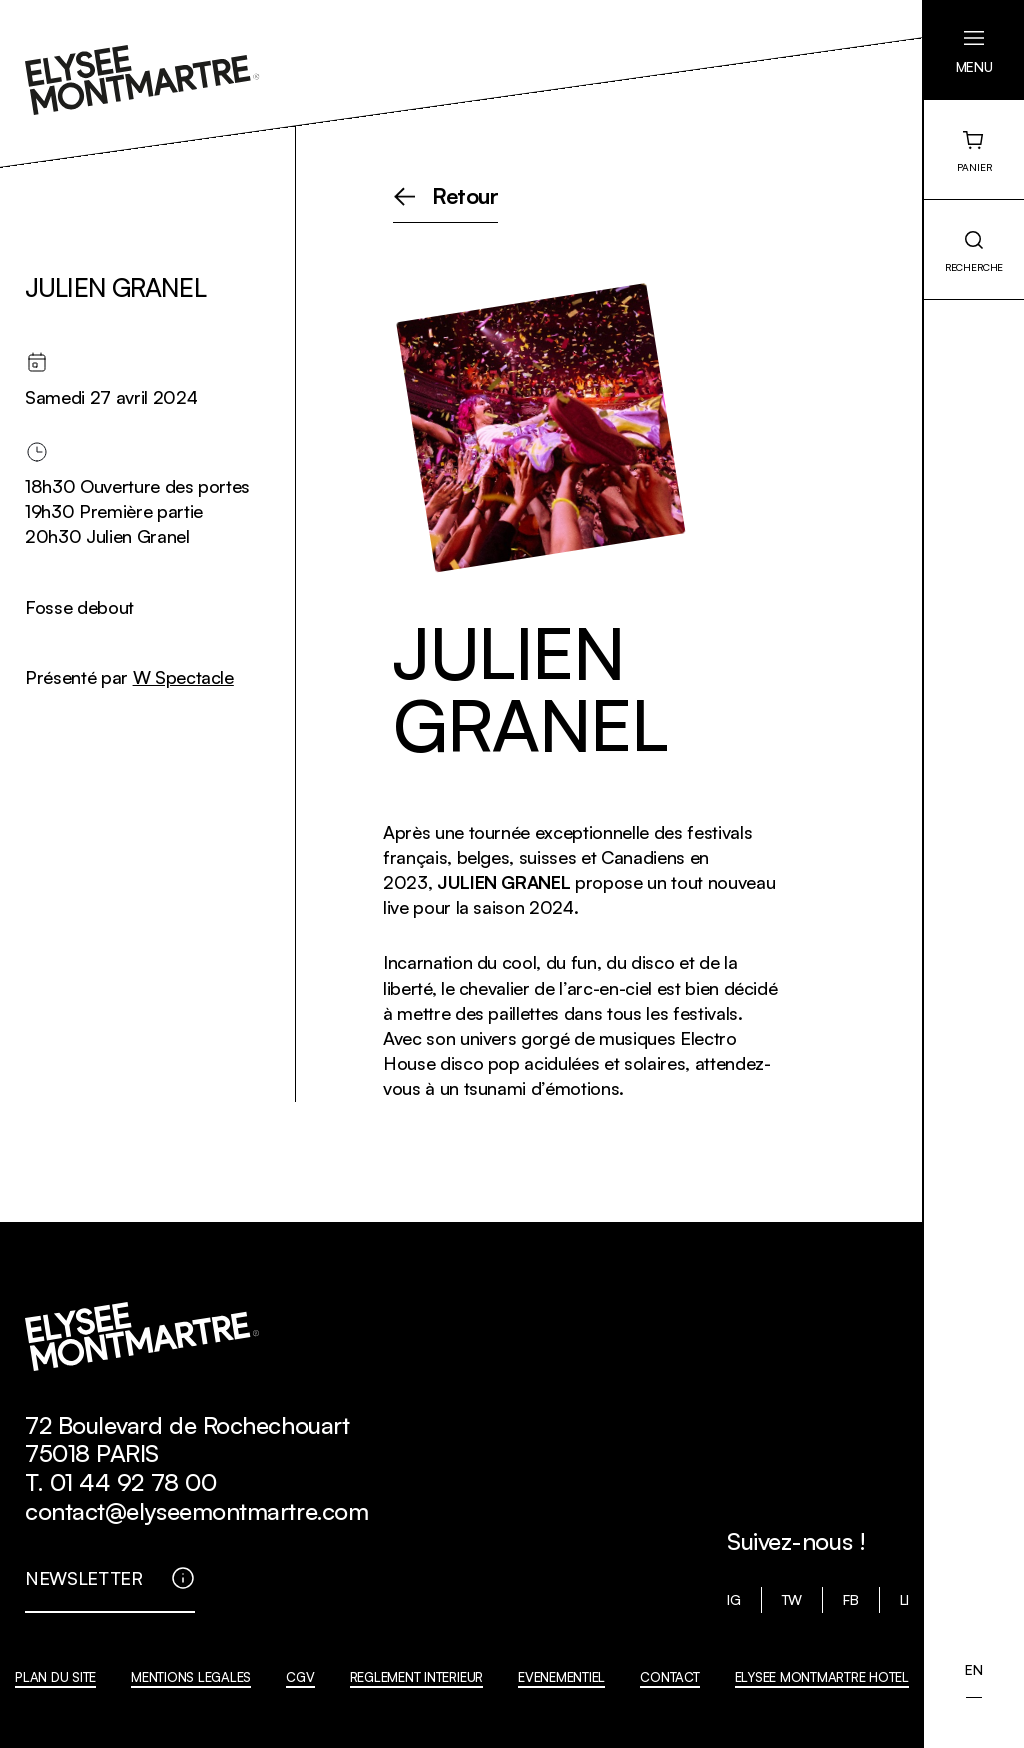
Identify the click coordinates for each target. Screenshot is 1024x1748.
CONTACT (669, 1677)
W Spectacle (183, 677)
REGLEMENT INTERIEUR (416, 1677)
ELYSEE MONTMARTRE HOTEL (822, 1677)
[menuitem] (973, 1670)
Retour (465, 197)
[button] (974, 50)
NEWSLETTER (84, 1578)
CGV (300, 1677)
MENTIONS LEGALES (191, 1677)
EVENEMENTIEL (561, 1677)
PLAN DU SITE (55, 1677)
